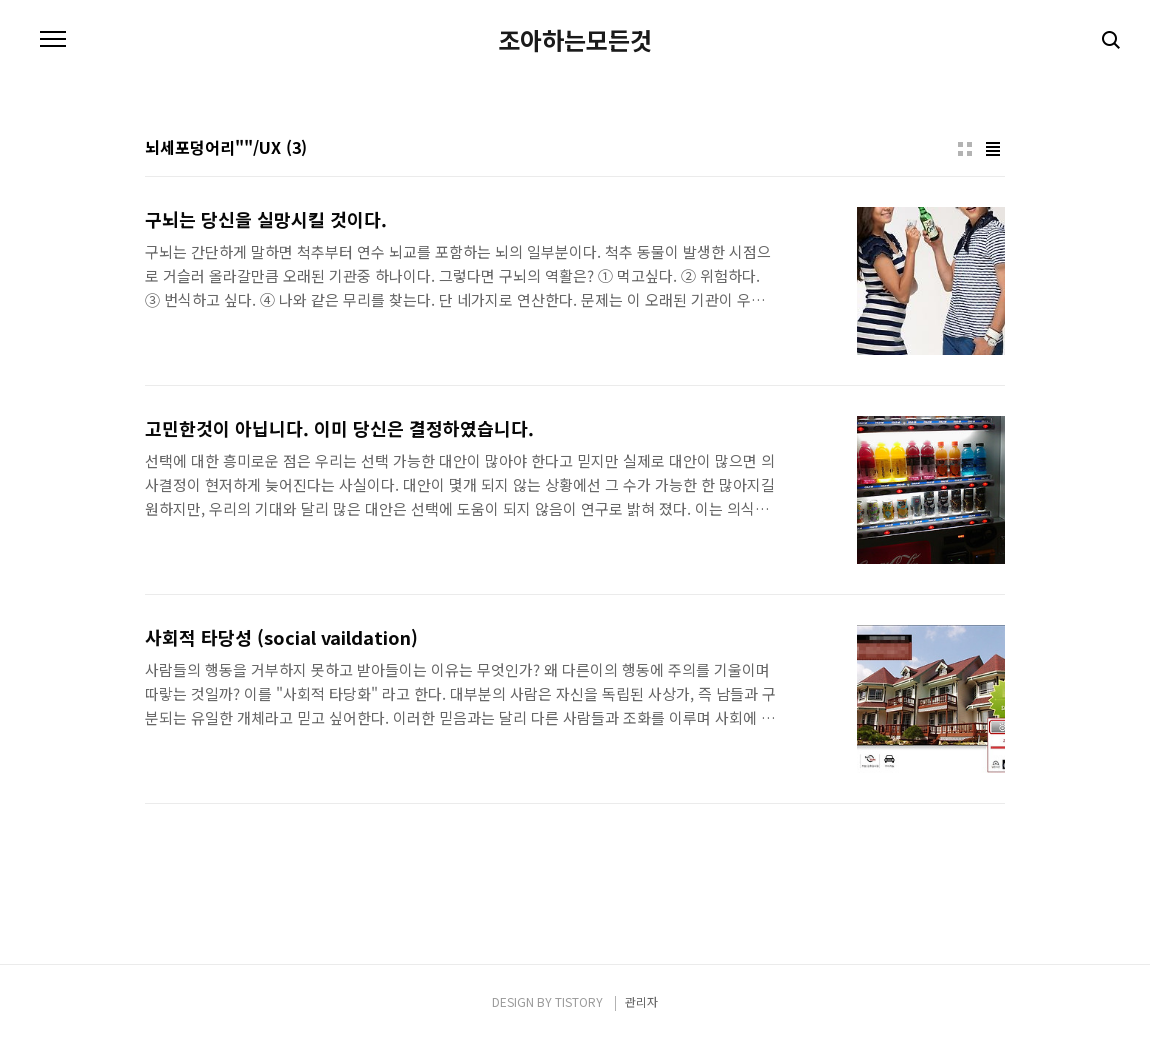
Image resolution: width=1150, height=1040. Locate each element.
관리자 (641, 1001)
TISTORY (579, 1001)
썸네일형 (965, 149)
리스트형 (993, 149)
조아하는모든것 (575, 40)
